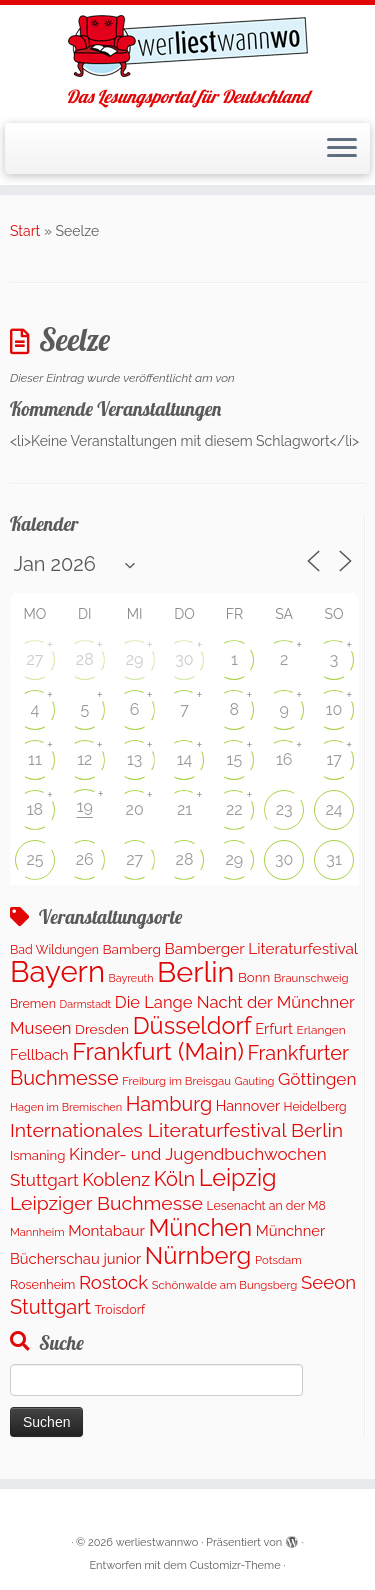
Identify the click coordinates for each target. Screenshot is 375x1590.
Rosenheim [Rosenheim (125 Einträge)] (42, 1284)
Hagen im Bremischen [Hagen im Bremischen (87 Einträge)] (66, 1107)
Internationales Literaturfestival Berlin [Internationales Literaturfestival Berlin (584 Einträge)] (176, 1130)
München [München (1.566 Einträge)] (200, 1228)
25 (34, 859)
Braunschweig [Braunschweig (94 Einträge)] (311, 978)
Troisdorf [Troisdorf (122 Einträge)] (120, 1309)
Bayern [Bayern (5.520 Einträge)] (57, 971)
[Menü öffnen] (342, 149)
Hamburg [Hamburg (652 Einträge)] (169, 1104)
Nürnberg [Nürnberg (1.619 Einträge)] (198, 1256)
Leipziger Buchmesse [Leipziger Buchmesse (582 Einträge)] (106, 1203)
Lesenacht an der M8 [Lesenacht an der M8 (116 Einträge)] (265, 1205)
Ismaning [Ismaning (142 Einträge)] (37, 1155)
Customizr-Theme (235, 1565)
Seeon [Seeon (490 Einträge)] (328, 1282)
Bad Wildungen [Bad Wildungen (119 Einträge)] (54, 949)
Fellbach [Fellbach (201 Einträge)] (39, 1054)
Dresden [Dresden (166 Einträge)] (102, 1029)
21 (184, 809)
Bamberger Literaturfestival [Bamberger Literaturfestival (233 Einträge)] (261, 949)
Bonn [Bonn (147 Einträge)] (254, 977)
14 (185, 759)
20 (135, 809)
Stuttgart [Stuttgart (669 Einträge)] (50, 1307)
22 (234, 809)
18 (35, 809)
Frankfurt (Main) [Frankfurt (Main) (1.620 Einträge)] (158, 1052)
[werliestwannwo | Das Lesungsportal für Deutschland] (187, 46)
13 (134, 759)
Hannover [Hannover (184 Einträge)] (248, 1106)
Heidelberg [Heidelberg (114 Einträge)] (315, 1107)
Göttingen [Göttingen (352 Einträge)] (317, 1079)
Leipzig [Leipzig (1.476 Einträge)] (238, 1178)
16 (284, 759)
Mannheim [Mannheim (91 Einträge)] (37, 1232)
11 (35, 759)
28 (85, 659)
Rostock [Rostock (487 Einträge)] (113, 1282)
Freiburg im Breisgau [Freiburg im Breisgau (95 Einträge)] (176, 1081)
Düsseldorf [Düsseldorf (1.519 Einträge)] (192, 1026)
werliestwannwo (157, 1542)
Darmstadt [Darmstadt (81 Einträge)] (86, 1004)
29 (135, 659)
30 (184, 659)
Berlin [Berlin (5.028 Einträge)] (195, 972)
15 (235, 759)
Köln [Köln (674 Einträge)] (174, 1179)
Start (25, 231)
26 (85, 859)
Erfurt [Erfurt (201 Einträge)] (274, 1028)
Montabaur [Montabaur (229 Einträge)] (106, 1231)
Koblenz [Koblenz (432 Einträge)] (116, 1179)
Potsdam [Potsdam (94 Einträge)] (278, 1260)
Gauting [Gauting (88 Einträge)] (254, 1081)
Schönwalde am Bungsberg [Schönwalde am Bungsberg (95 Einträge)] (225, 1285)
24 (334, 809)
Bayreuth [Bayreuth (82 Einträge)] (131, 978)
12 (84, 759)
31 (333, 859)
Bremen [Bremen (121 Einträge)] (33, 1003)
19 (85, 806)
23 (284, 809)
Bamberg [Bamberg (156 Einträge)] (132, 949)
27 (34, 659)
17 (333, 759)
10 (334, 709)
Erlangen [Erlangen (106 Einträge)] (321, 1030)
